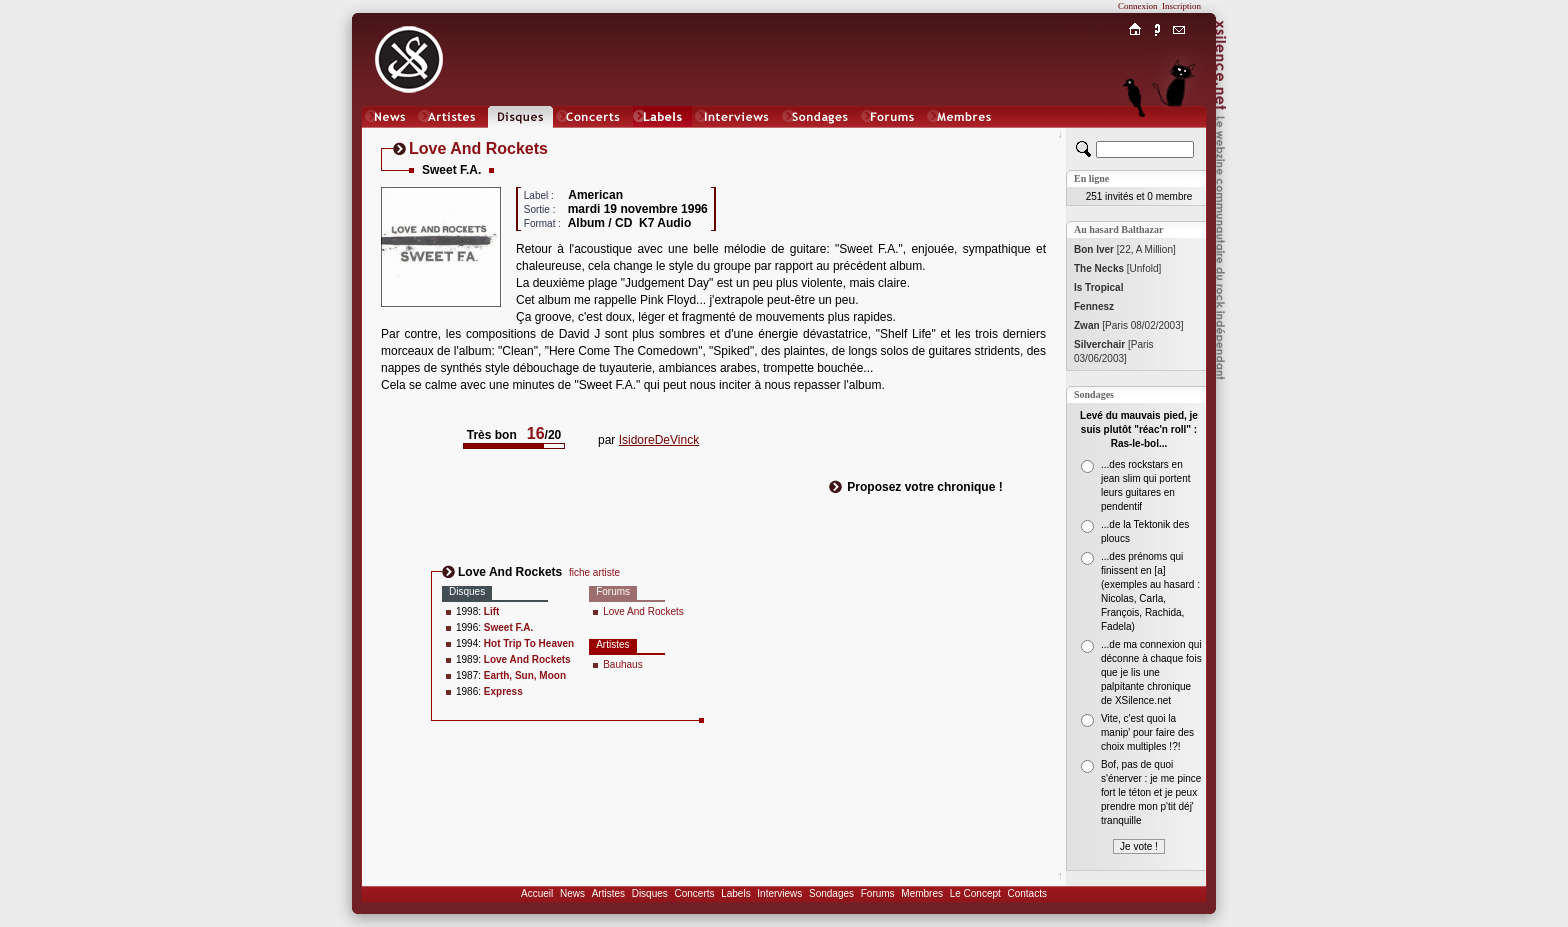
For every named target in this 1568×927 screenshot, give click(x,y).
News (572, 893)
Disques (650, 893)
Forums (878, 893)
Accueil (537, 893)
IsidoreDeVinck (659, 440)
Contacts (1026, 893)
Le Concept (975, 893)
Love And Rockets (643, 611)
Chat (1179, 136)
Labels (735, 893)
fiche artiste (594, 572)
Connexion (1138, 6)
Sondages (831, 893)
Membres (922, 893)
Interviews (779, 893)
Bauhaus (622, 664)
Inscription (1181, 6)
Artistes (608, 893)
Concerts (694, 893)
